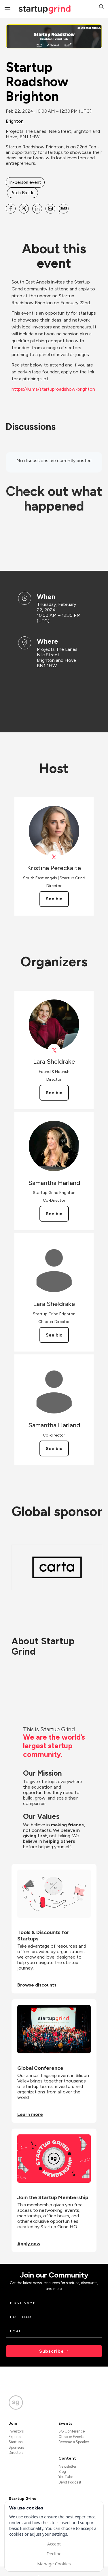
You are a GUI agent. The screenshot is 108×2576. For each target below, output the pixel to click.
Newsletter (67, 2466)
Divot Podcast (69, 2482)
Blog (62, 2471)
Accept (54, 2544)
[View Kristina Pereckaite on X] (54, 857)
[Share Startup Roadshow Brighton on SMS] (64, 208)
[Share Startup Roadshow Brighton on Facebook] (10, 208)
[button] (101, 7)
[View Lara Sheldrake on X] (54, 1050)
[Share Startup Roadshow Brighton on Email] (50, 208)
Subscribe (51, 2351)
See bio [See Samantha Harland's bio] (54, 1213)
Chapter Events (71, 2437)
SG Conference (71, 2431)
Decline (53, 2553)
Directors (16, 2452)
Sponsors (16, 2447)
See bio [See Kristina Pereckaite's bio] (54, 898)
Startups (15, 2442)
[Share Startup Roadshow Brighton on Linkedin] (37, 208)
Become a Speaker (73, 2442)
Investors (16, 2431)
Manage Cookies (54, 2563)
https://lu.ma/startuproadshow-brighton (53, 389)
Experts (14, 2437)
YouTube (65, 2477)
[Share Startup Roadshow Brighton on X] (24, 208)
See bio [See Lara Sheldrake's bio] (54, 1092)
